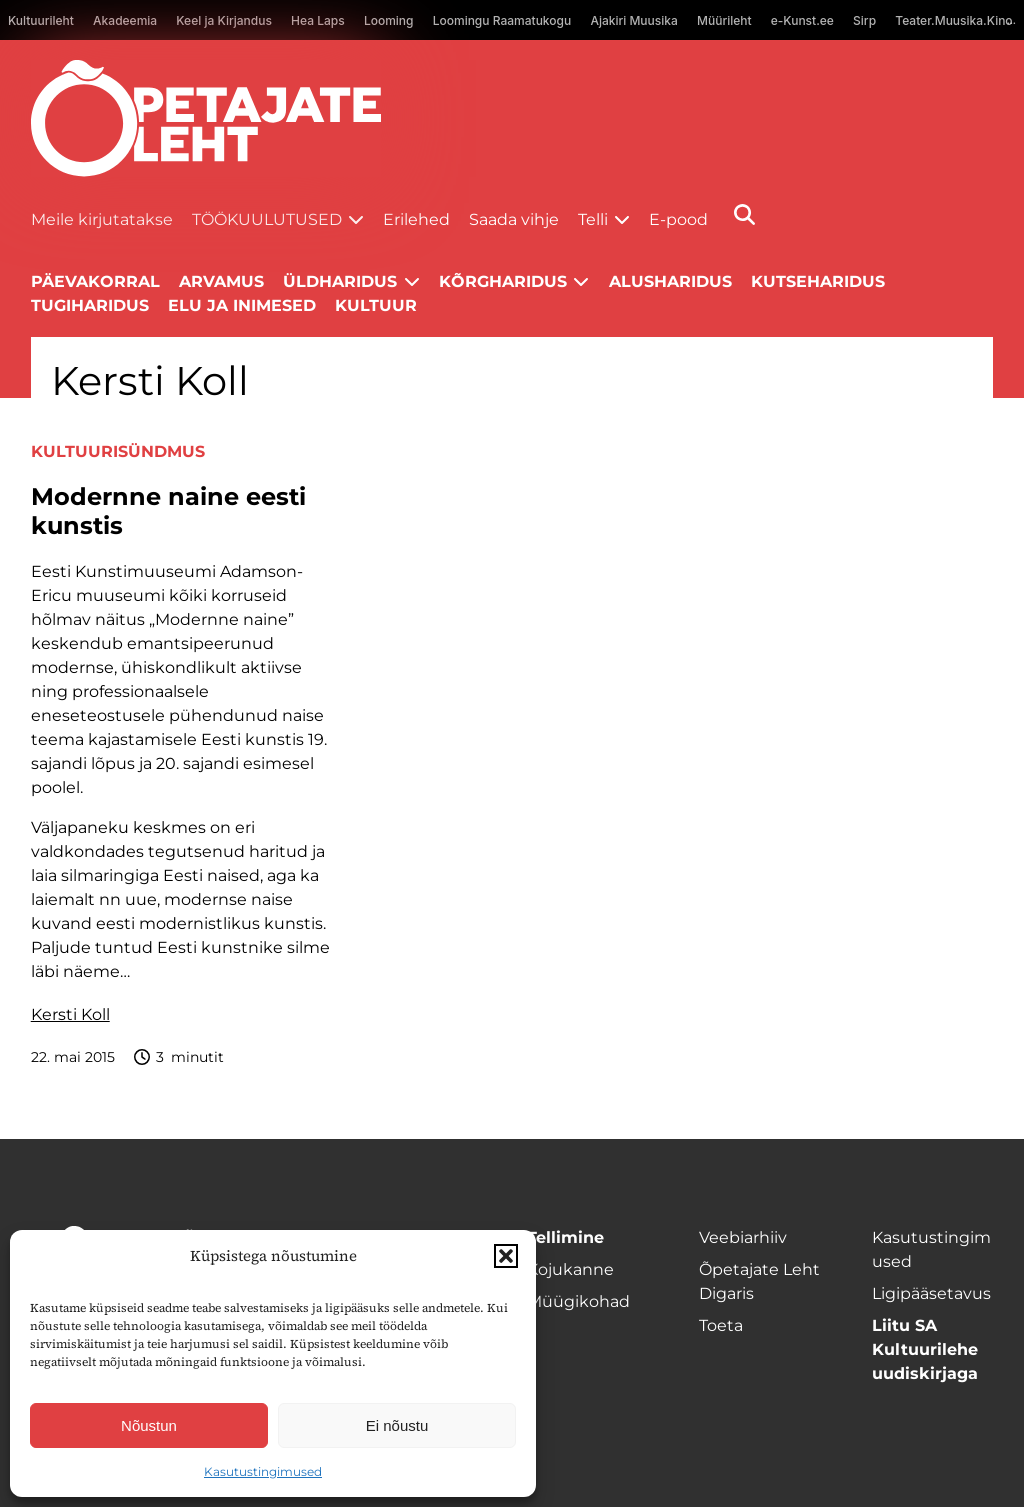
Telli (593, 219)
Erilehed (416, 219)
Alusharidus (670, 281)
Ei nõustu (397, 1425)
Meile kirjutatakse (102, 219)
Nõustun (149, 1425)
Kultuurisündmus (118, 451)
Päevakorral (95, 281)
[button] (506, 1256)
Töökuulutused (267, 219)
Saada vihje (514, 219)
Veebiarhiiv (743, 1237)
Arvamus (221, 281)
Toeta (721, 1325)
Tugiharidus (90, 305)
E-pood (678, 219)
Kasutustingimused (263, 1471)
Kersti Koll (70, 1014)
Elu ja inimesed (242, 305)
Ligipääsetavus (931, 1293)
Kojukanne (570, 1269)
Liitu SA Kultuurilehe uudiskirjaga (925, 1349)
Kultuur (376, 305)
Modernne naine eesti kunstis (168, 511)
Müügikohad (578, 1301)
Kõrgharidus (503, 281)
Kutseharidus (818, 281)
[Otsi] (744, 214)
